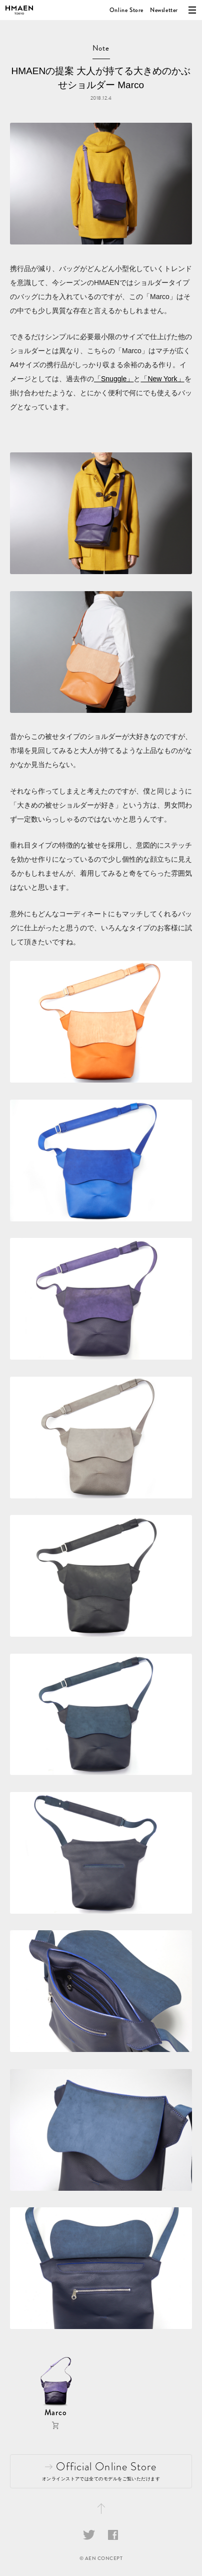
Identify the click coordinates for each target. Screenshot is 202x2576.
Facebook (113, 2535)
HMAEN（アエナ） (19, 10)
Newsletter (164, 10)
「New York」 (162, 379)
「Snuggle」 (114, 379)
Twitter (89, 2535)
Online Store (127, 10)
